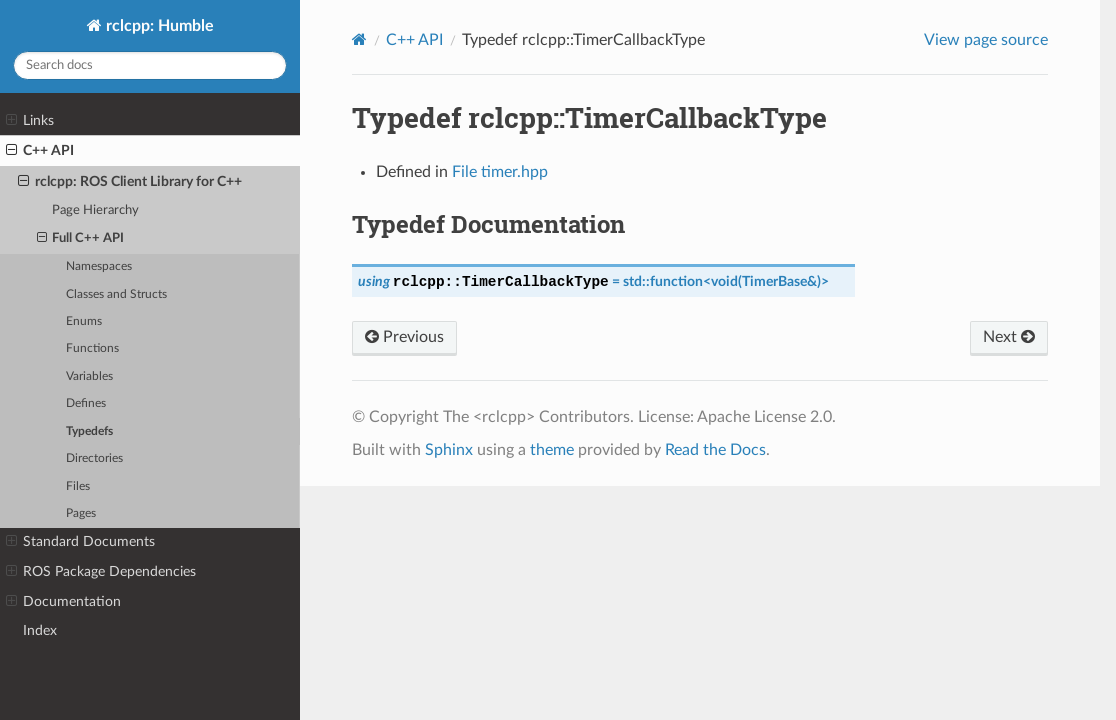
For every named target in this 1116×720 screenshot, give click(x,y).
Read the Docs (715, 450)
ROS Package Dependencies (101, 572)
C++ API (40, 151)
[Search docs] (150, 65)
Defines (86, 403)
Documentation (63, 602)
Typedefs (89, 431)
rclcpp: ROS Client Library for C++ (130, 182)
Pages (81, 513)
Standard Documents (80, 542)
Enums (84, 321)
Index (40, 630)
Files (78, 486)
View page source (986, 40)
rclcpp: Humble (158, 26)
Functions (92, 348)
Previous (404, 337)
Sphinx (449, 450)
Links (30, 121)
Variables (89, 376)
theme (552, 450)
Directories (94, 458)
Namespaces (99, 266)
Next (1009, 337)
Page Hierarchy (95, 210)
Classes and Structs (116, 294)
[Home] (359, 39)
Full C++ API (81, 239)
